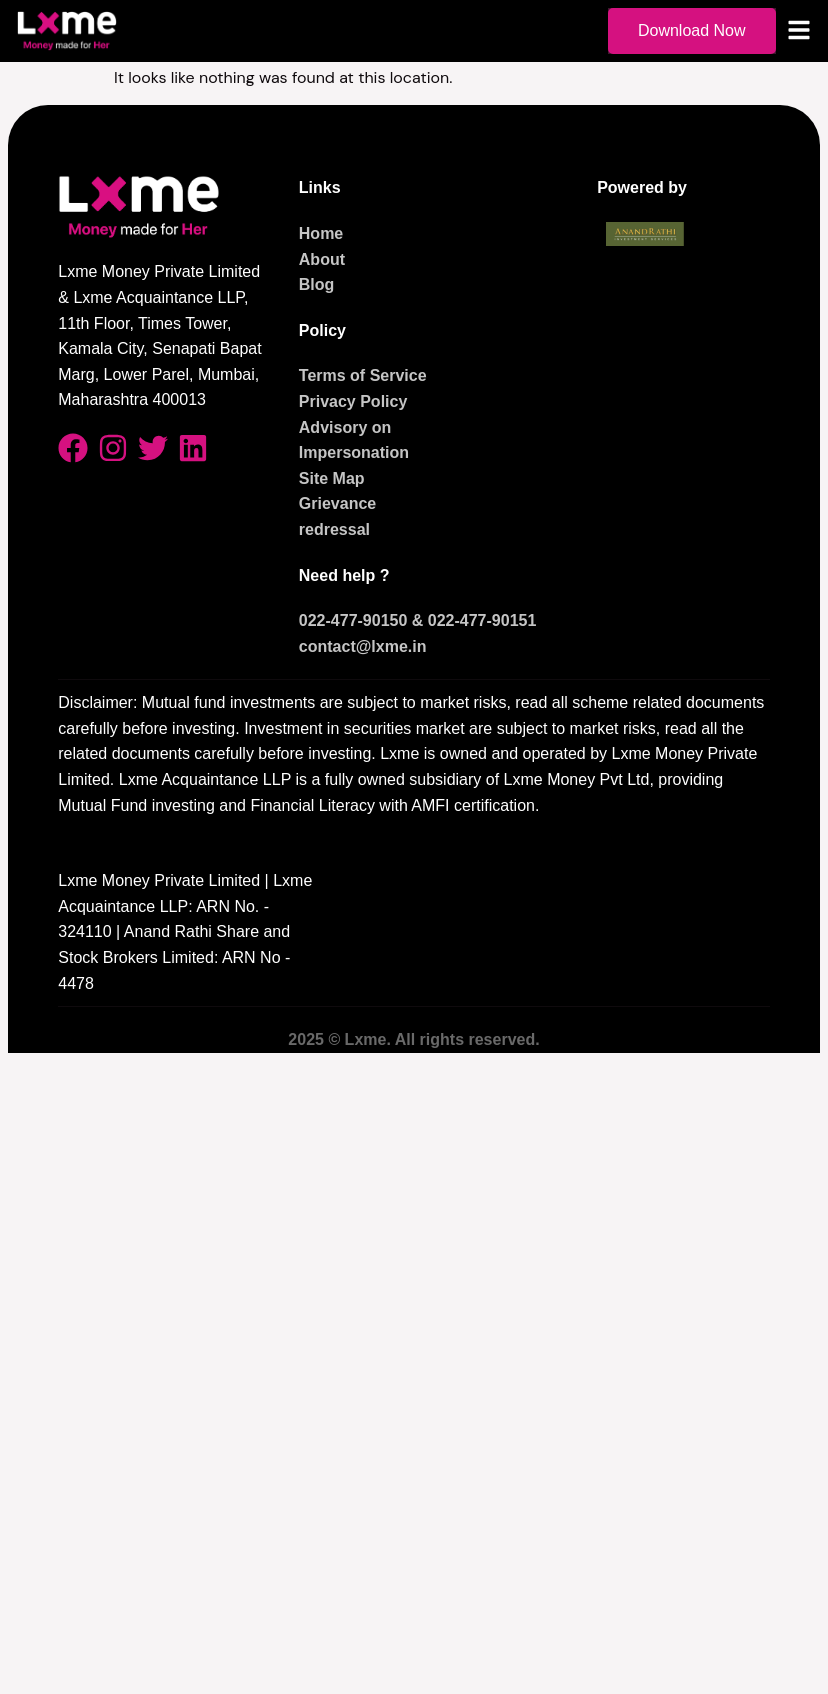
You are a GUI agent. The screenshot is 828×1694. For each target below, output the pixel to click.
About (322, 259)
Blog (317, 284)
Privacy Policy (353, 401)
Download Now (692, 30)
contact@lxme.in (363, 646)
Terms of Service (363, 375)
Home (321, 233)
